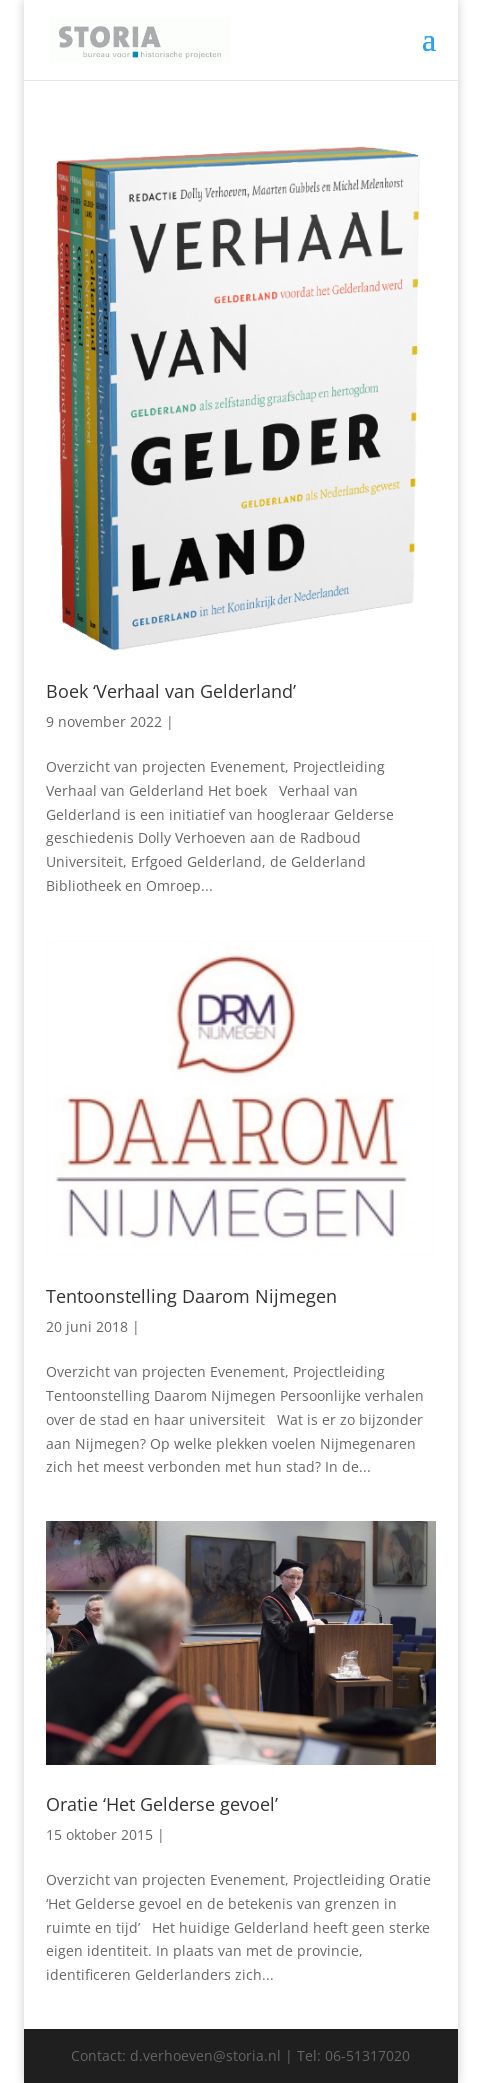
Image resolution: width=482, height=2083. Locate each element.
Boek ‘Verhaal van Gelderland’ (171, 691)
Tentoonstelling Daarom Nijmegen (191, 1296)
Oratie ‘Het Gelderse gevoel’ (162, 1804)
